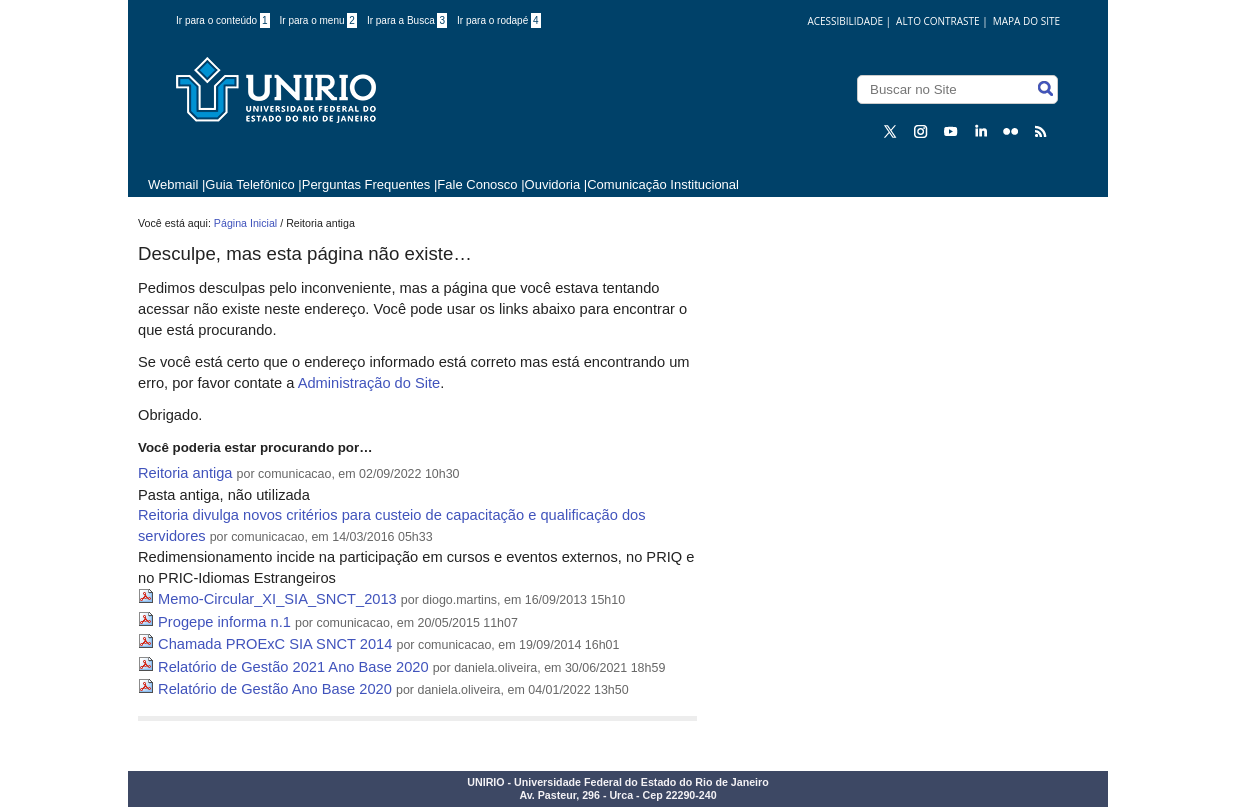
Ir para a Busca (407, 20)
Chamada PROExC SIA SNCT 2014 (275, 644)
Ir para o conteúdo (223, 20)
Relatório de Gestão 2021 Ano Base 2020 (293, 667)
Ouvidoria (553, 184)
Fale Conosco (477, 184)
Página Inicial (245, 223)
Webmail (173, 184)
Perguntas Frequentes (366, 184)
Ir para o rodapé (499, 20)
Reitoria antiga (185, 473)
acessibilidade (845, 21)
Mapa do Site (1026, 21)
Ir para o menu (318, 20)
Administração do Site (369, 383)
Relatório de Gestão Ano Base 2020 (275, 689)
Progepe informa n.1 (224, 622)
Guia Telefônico (249, 184)
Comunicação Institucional (663, 184)
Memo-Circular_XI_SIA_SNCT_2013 (277, 599)
